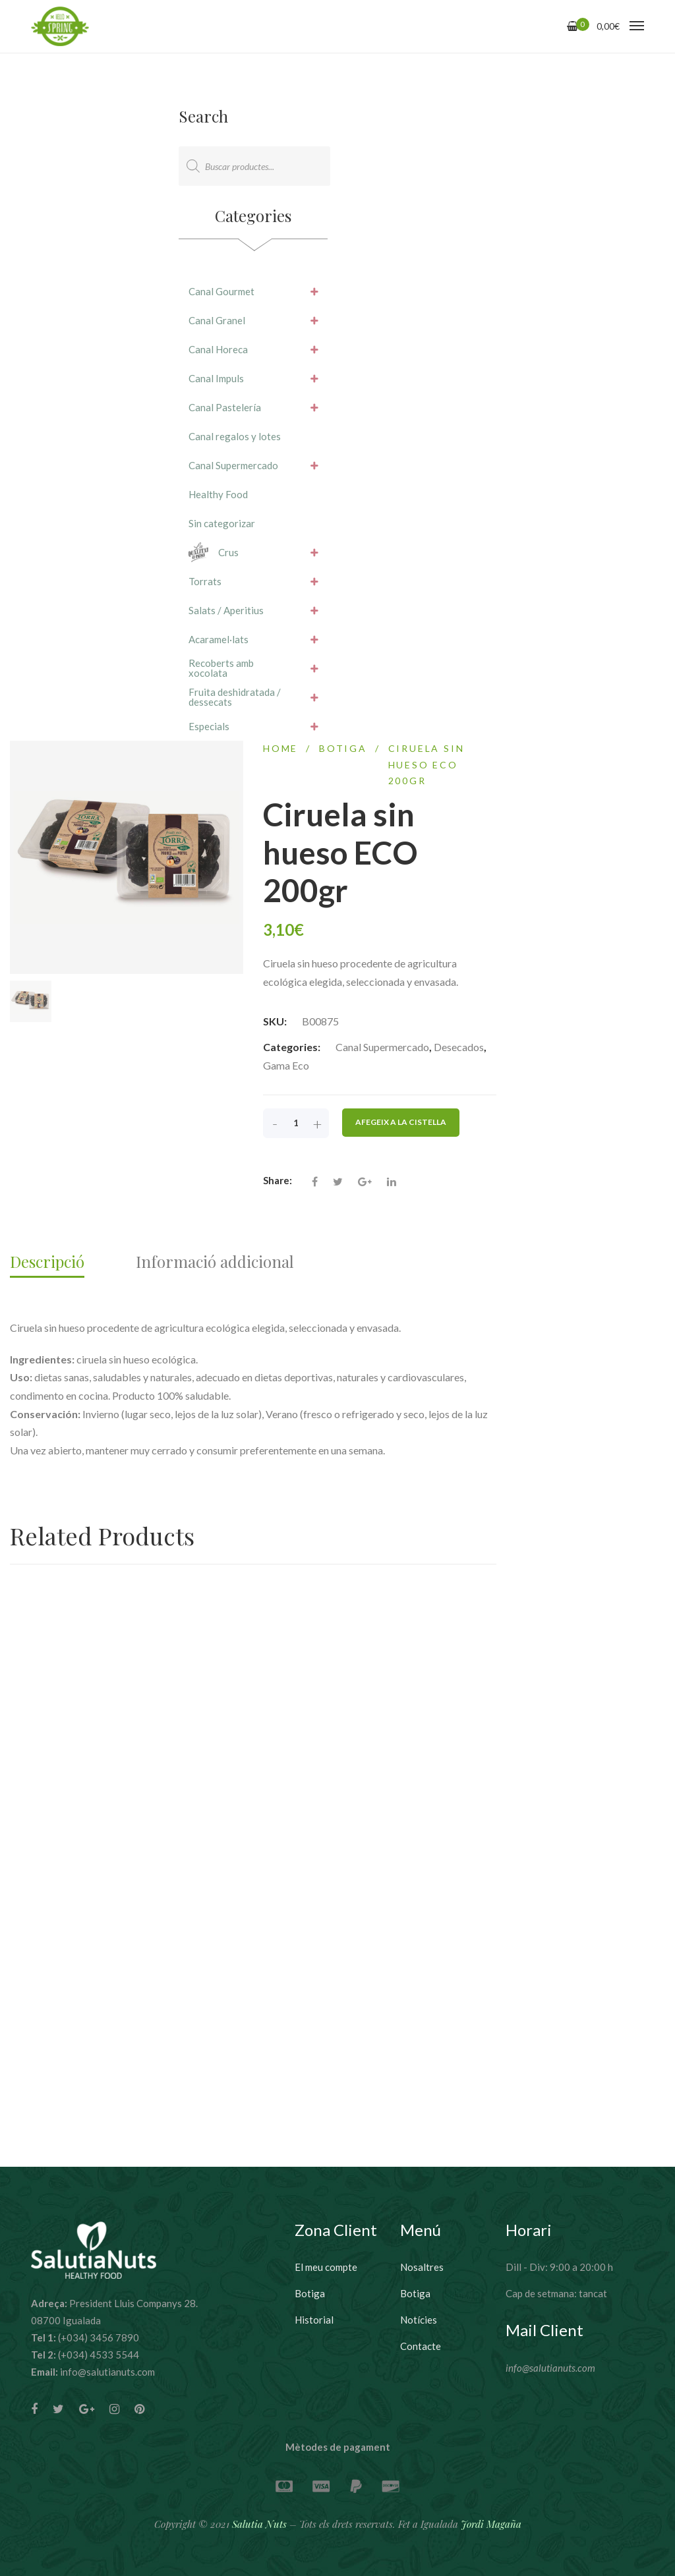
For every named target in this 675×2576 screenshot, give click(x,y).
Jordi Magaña (491, 2524)
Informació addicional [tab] (215, 1268)
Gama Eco (286, 1072)
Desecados (459, 1054)
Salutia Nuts (259, 2524)
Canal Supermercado (382, 1054)
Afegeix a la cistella (400, 1129)
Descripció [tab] (47, 1268)
